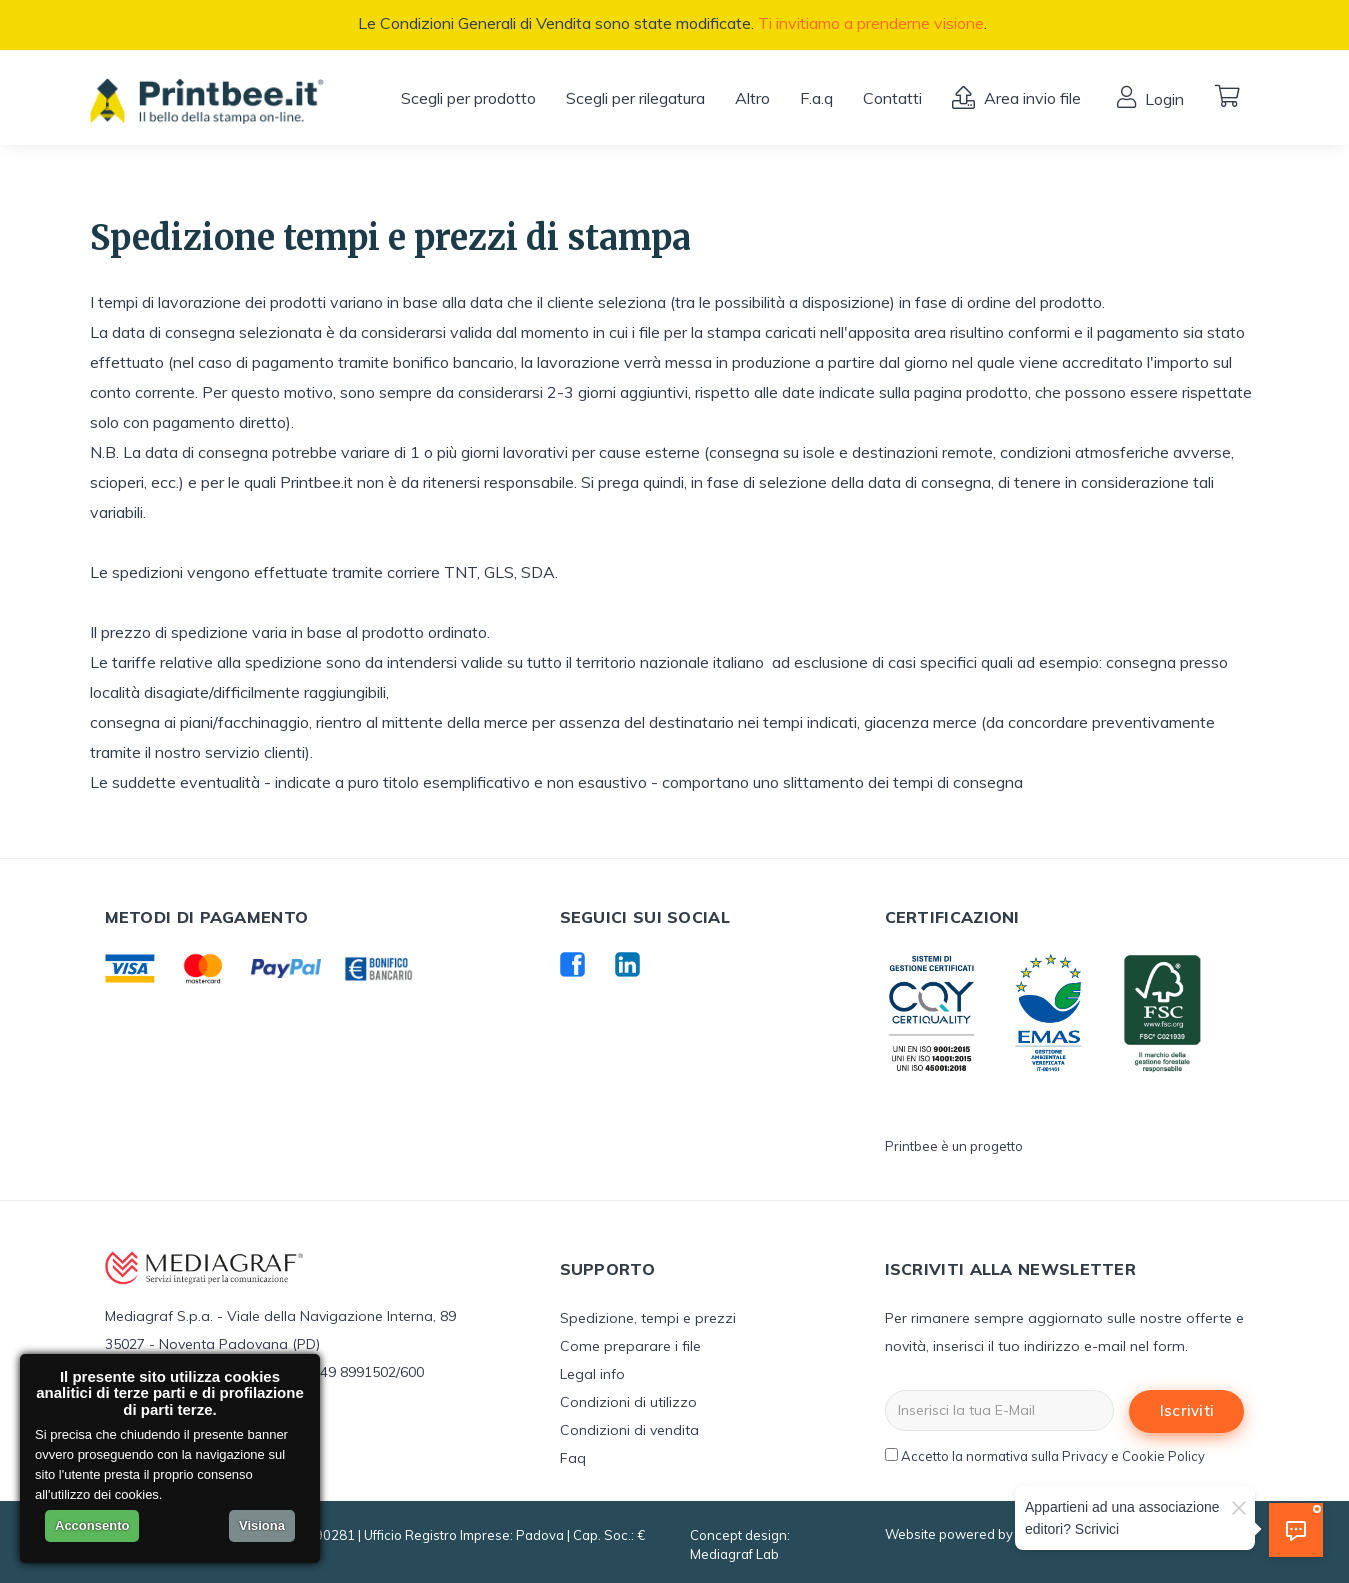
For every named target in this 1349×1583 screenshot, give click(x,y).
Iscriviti (1187, 1410)
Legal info (592, 1374)
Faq (573, 1458)
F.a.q (816, 98)
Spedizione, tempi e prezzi (648, 1318)
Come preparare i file (630, 1346)
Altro (752, 98)
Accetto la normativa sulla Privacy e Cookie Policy (1053, 1456)
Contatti (892, 98)
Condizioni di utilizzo (628, 1402)
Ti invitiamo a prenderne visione (871, 23)
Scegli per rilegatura (635, 98)
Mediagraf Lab (734, 1554)
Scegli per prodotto (468, 98)
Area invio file (1030, 98)
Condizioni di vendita (629, 1430)
